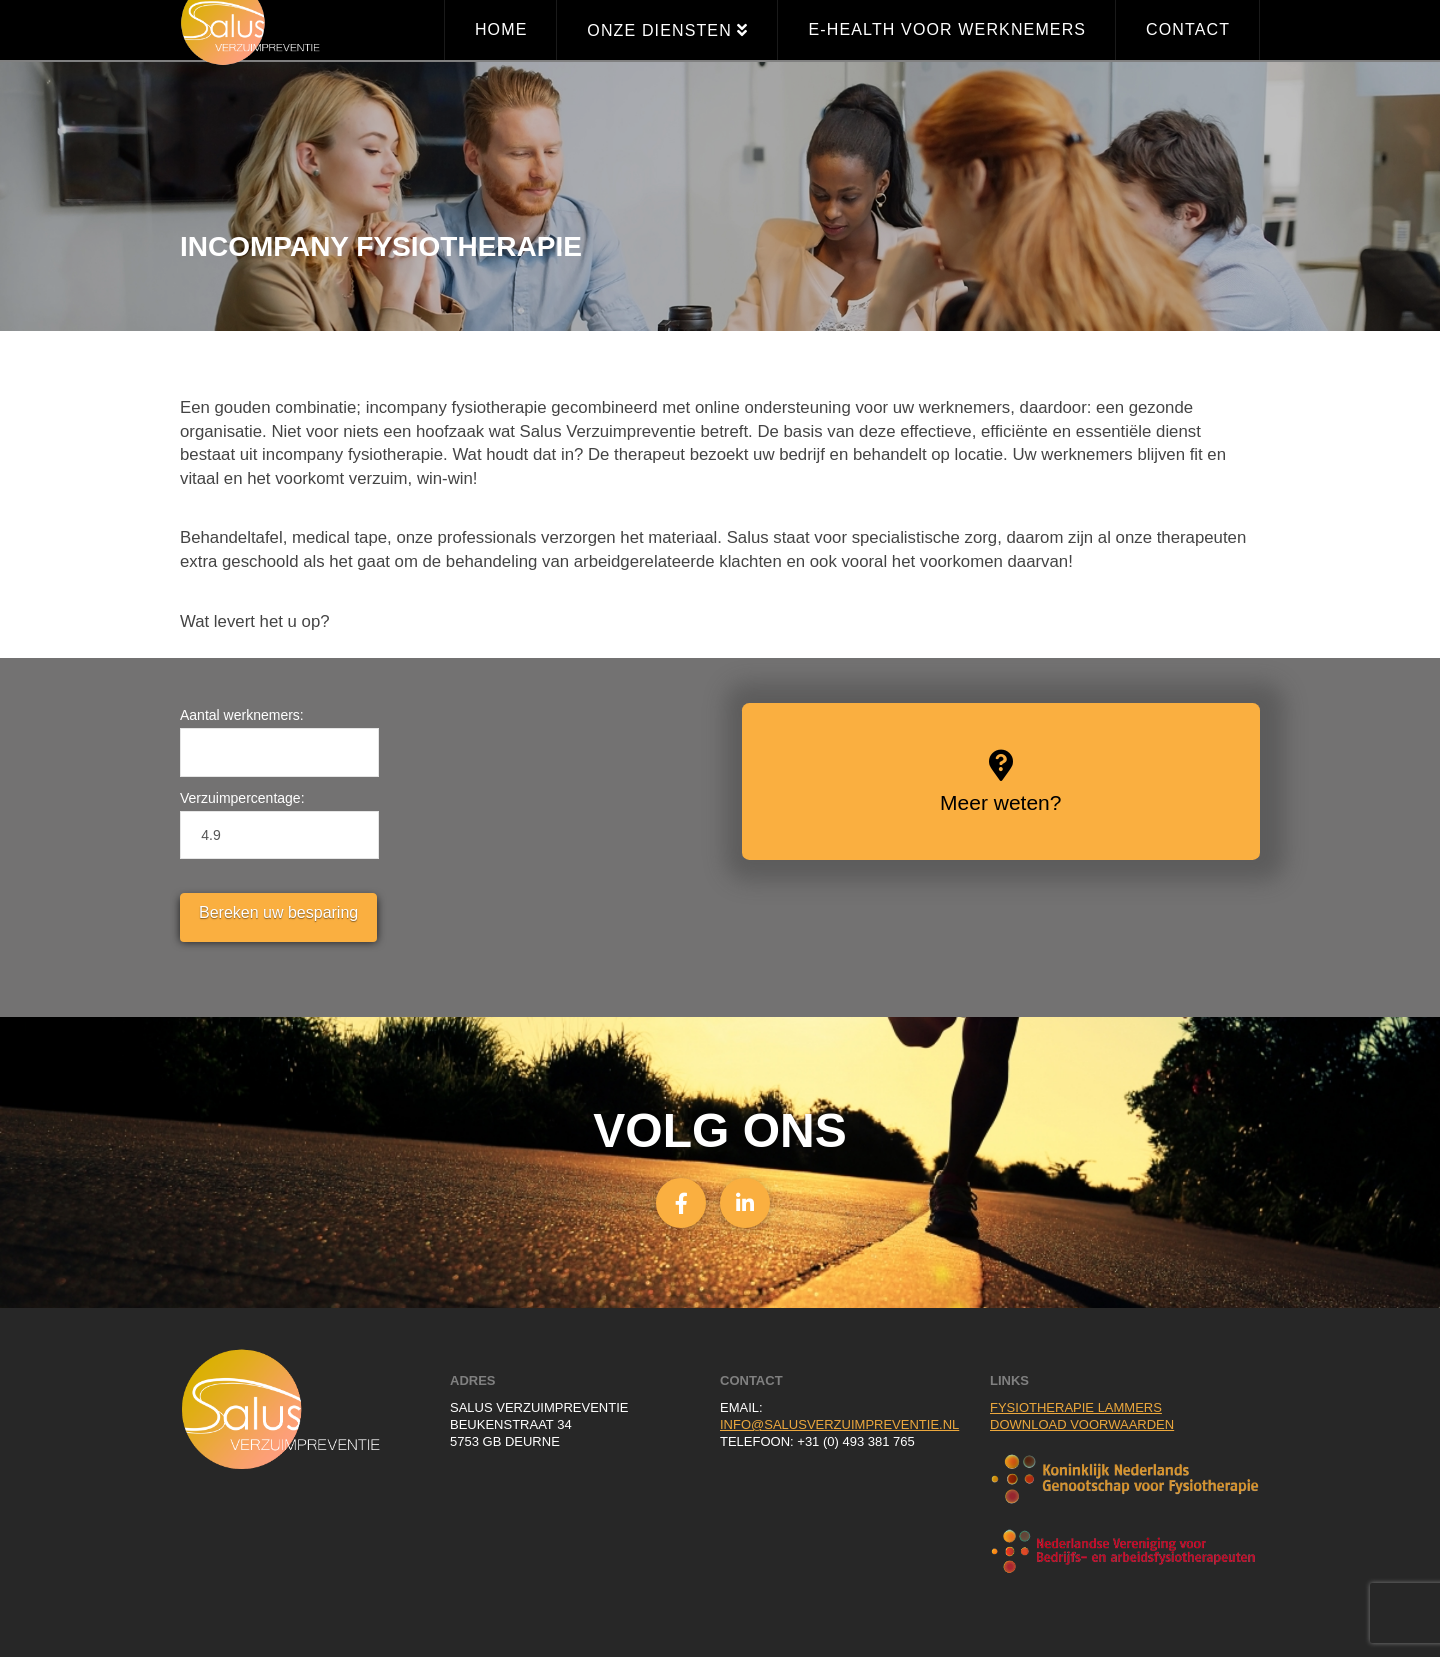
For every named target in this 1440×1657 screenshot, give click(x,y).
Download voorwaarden (1082, 1424)
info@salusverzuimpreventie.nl (839, 1424)
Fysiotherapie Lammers (1076, 1407)
